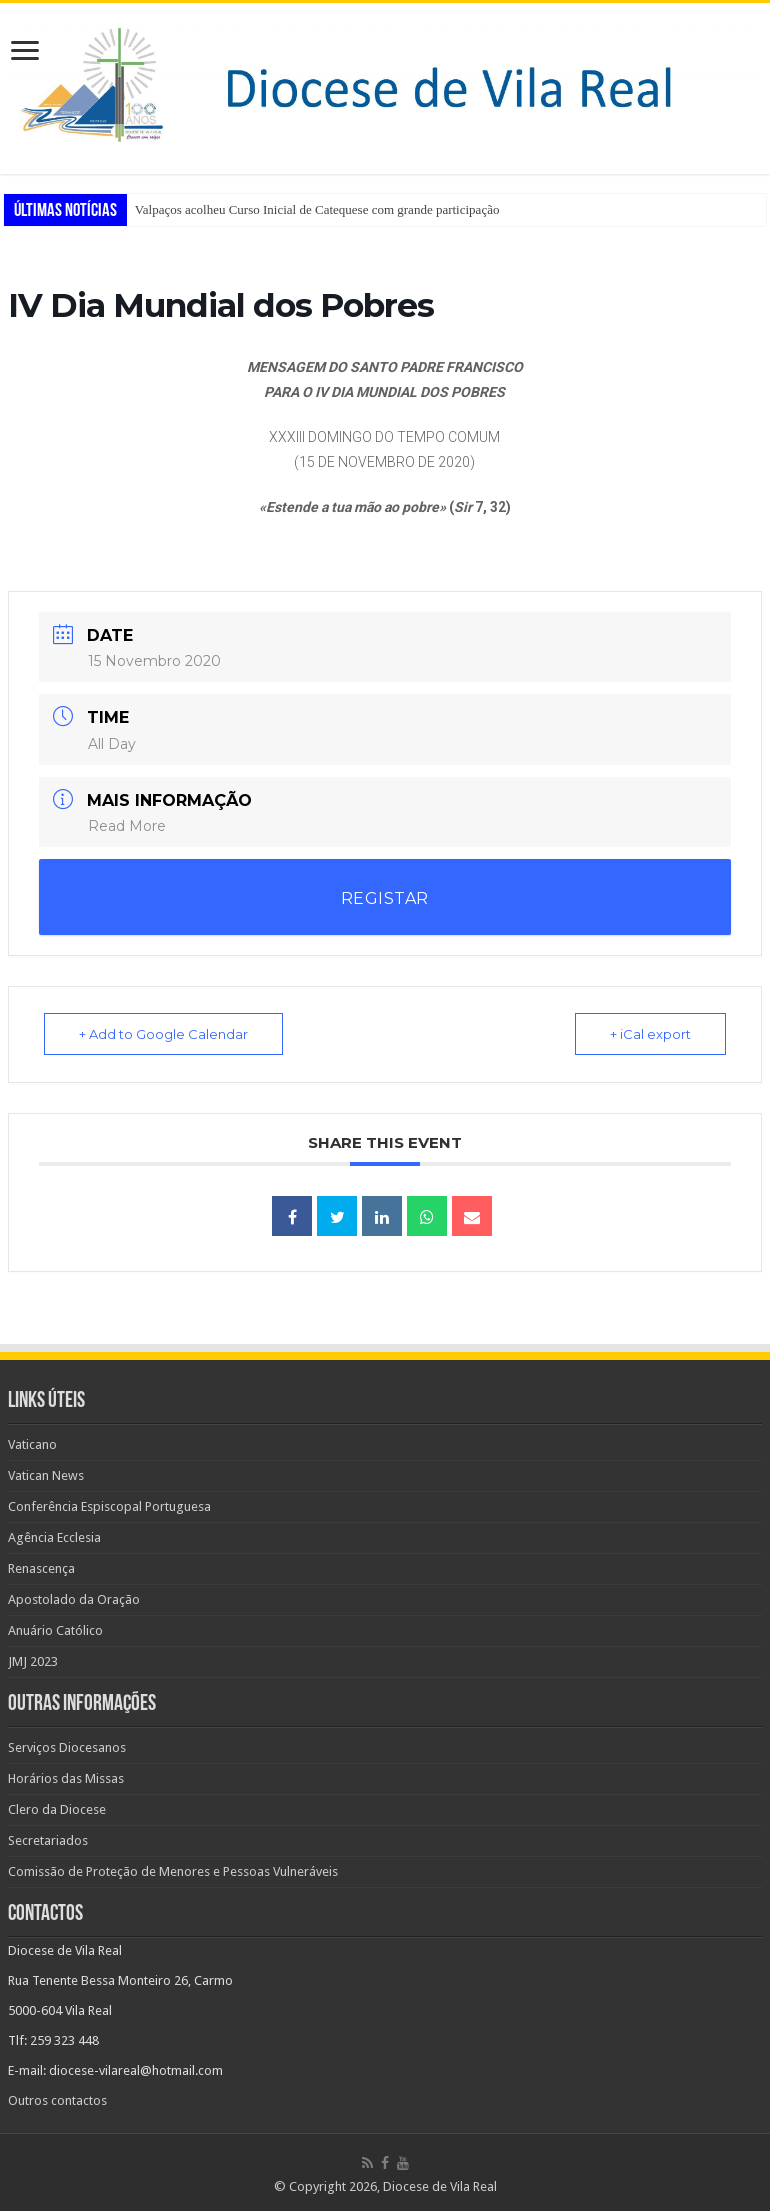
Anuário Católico (55, 1630)
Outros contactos (57, 2100)
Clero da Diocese (57, 1809)
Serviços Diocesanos (67, 1747)
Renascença (41, 1568)
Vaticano (32, 1444)
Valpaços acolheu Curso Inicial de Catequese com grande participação (317, 209)
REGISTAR (385, 898)
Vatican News (46, 1475)
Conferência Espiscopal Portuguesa (109, 1506)
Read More (127, 826)
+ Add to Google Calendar (163, 1034)
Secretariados (48, 1840)
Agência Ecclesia (54, 1537)
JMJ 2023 (33, 1661)
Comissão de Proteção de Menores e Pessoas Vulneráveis (173, 1871)
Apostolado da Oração (74, 1599)
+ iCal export (650, 1034)
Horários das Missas (66, 1778)
